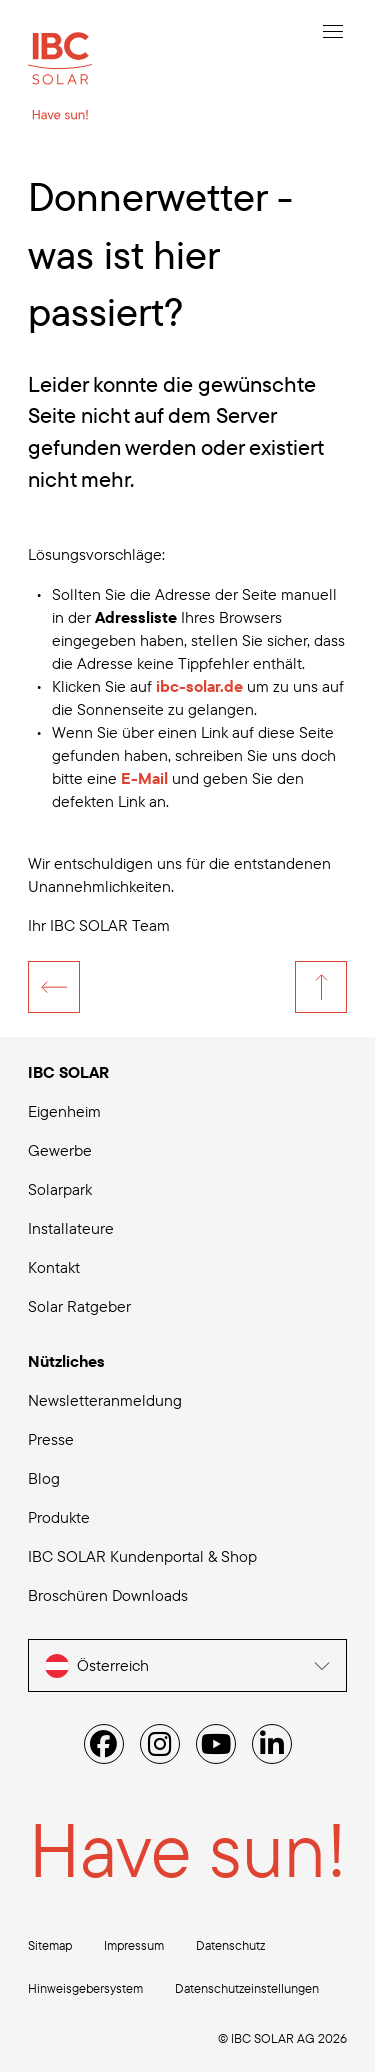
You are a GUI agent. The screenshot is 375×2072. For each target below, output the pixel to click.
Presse (51, 1439)
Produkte (59, 1517)
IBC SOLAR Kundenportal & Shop (142, 1556)
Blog (44, 1478)
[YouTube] (216, 1744)
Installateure (71, 1228)
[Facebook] (104, 1744)
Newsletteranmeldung (105, 1400)
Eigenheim (64, 1111)
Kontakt (54, 1267)
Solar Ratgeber (79, 1306)
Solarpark (60, 1189)
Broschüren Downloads (108, 1595)
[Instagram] (160, 1744)
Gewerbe (60, 1150)
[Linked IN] (272, 1744)
